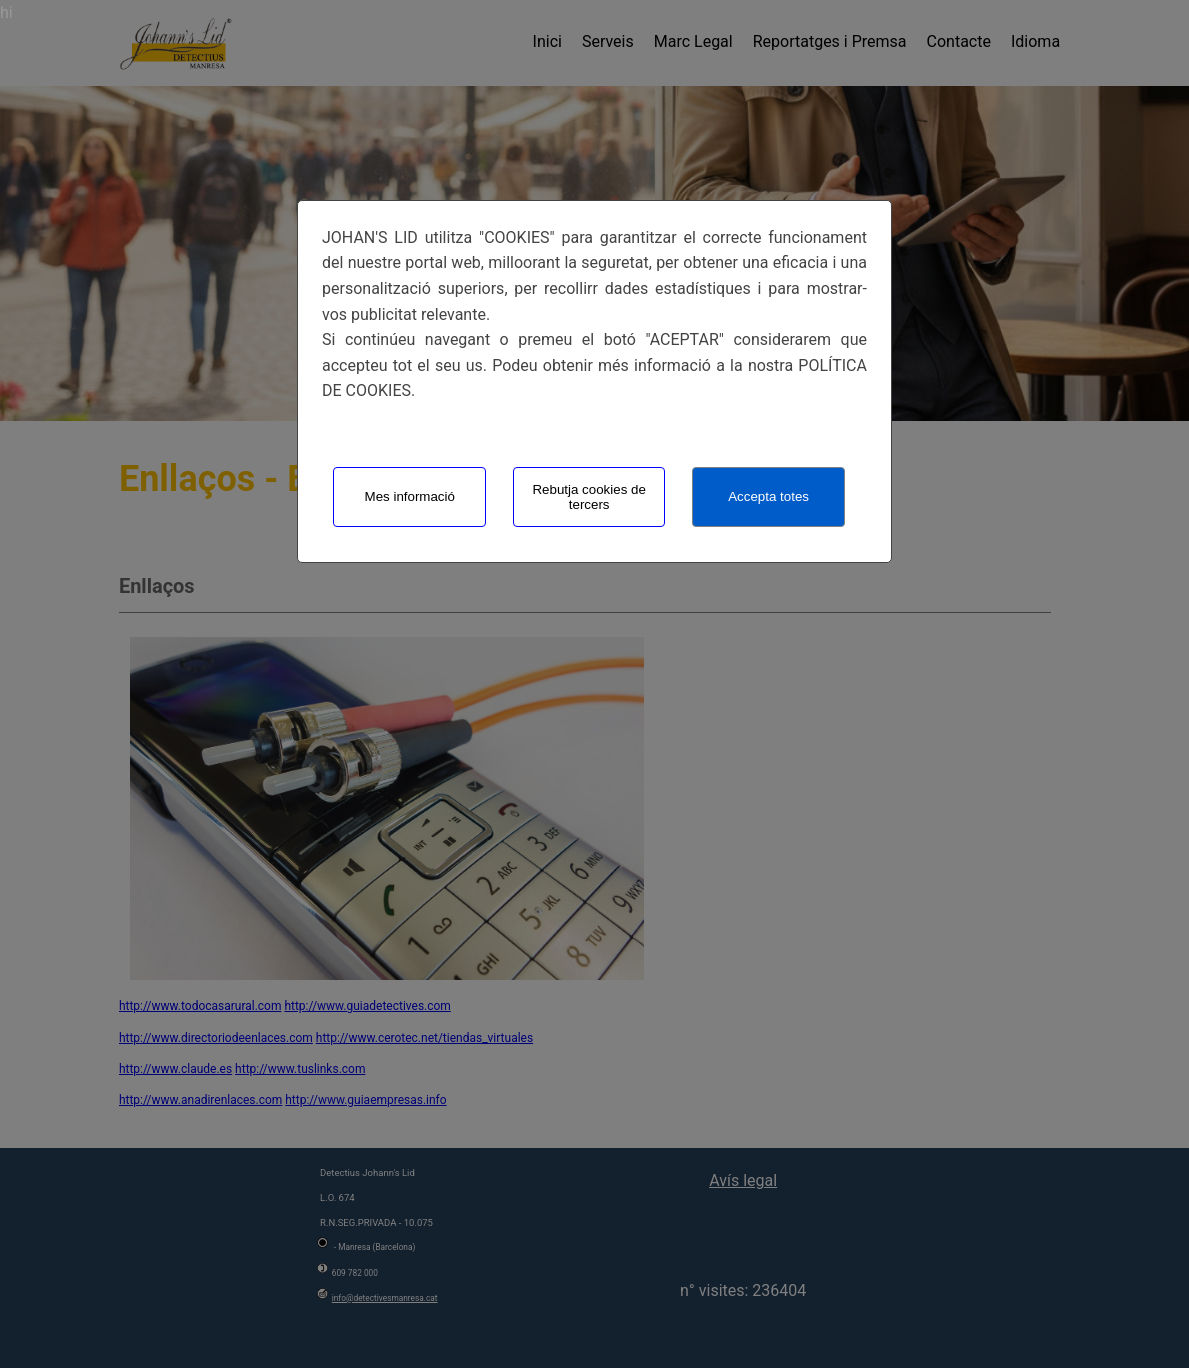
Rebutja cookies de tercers (588, 497)
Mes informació (410, 496)
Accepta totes (768, 496)
